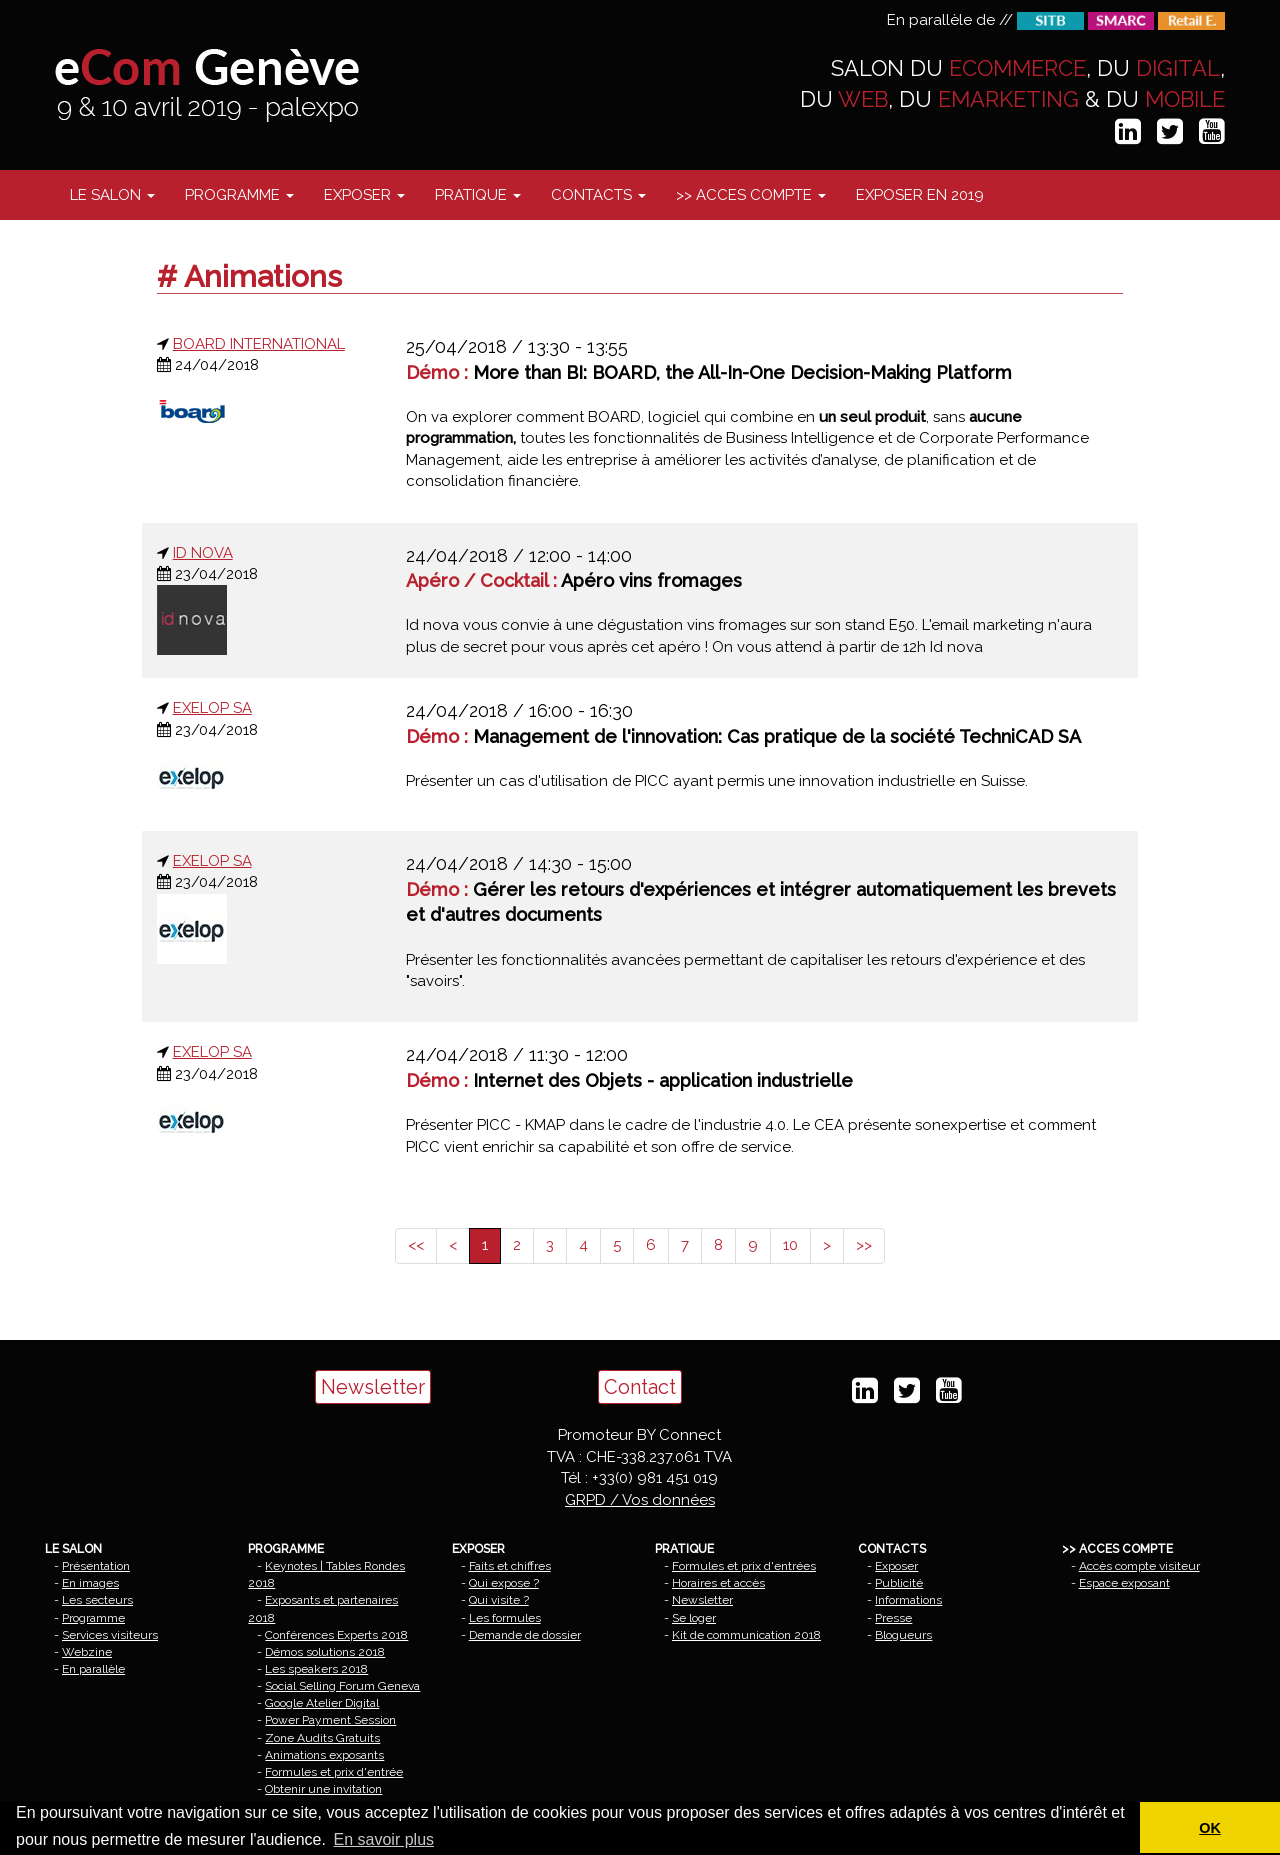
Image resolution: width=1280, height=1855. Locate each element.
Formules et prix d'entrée (334, 1772)
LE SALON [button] (112, 195)
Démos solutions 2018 (325, 1652)
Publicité (899, 1583)
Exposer (896, 1566)
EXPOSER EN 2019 (920, 195)
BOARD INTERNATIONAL (259, 344)
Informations (908, 1600)
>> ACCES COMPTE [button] (751, 195)
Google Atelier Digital (322, 1703)
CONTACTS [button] (598, 195)
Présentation (96, 1566)
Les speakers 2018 (316, 1669)
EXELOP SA (212, 708)
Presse (893, 1618)
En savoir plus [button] (384, 1839)
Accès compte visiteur (1139, 1566)
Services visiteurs (110, 1635)
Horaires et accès (718, 1583)
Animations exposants (324, 1755)
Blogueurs (903, 1635)
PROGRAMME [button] (239, 195)
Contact (640, 1387)
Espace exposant (1124, 1583)
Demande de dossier (525, 1635)
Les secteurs (97, 1600)
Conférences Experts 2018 (336, 1635)
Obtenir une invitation (323, 1789)
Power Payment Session (330, 1720)
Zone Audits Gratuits (322, 1738)
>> (864, 1245)
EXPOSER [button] (364, 195)
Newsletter (373, 1387)
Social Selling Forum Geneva (342, 1686)
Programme (93, 1618)
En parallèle (93, 1669)
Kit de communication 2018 (746, 1635)
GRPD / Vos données (640, 1500)
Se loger (694, 1618)
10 (790, 1245)
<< (416, 1245)
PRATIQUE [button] (478, 195)
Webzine (87, 1652)
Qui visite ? (499, 1600)
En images (90, 1583)
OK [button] (1210, 1828)
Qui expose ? (504, 1583)
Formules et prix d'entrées (744, 1566)
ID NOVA (203, 553)
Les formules (505, 1618)
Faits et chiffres (510, 1566)
